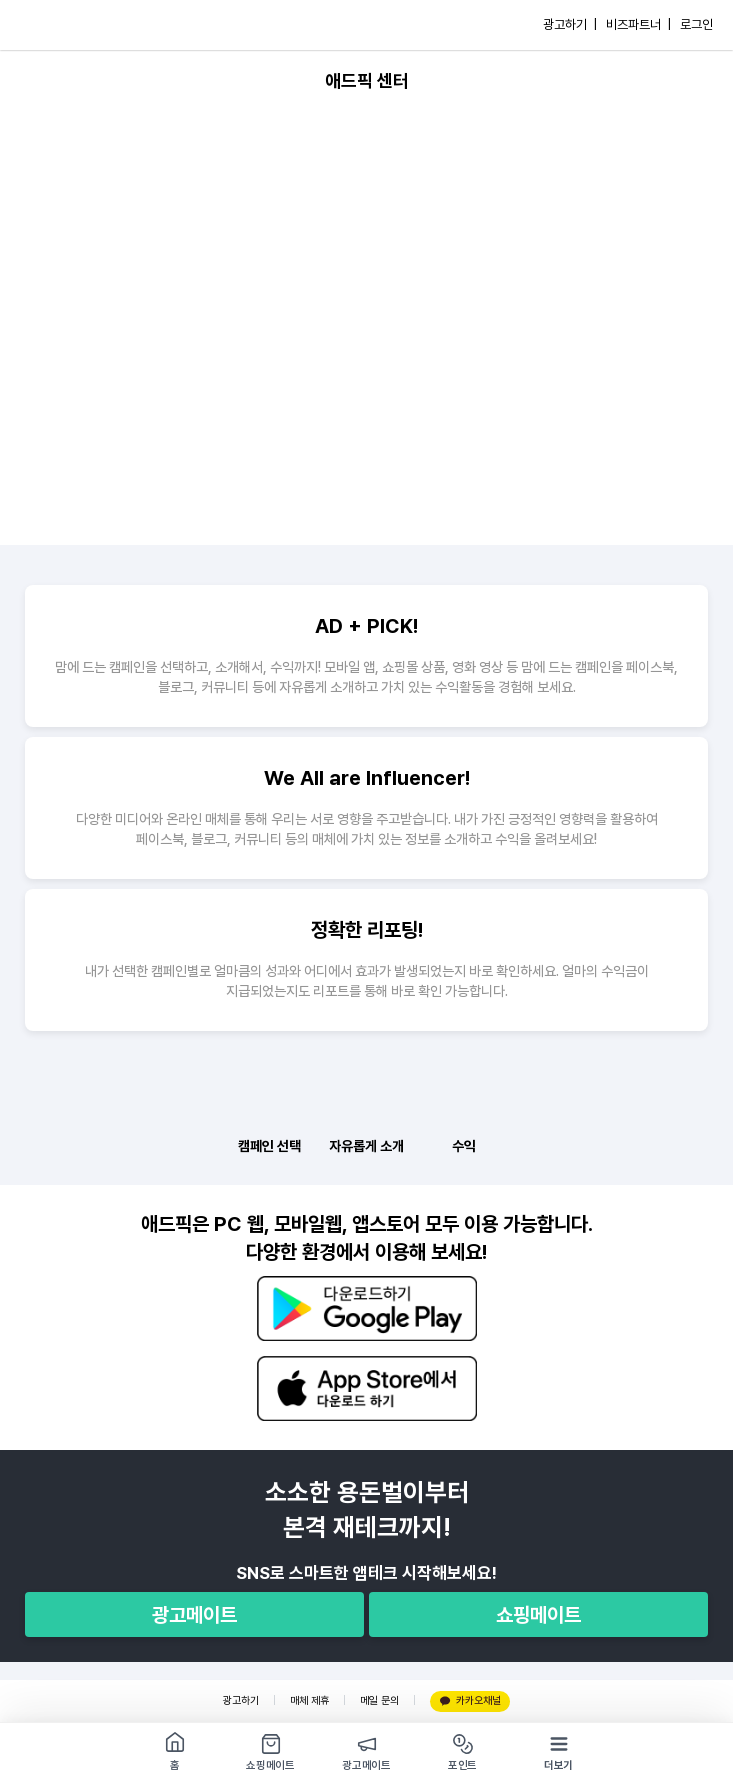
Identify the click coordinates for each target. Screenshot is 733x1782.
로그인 (696, 24)
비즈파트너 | (638, 24)
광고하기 (241, 1700)
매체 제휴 (309, 1700)
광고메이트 (194, 1615)
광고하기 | (570, 24)
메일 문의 (379, 1700)
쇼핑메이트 (538, 1615)
